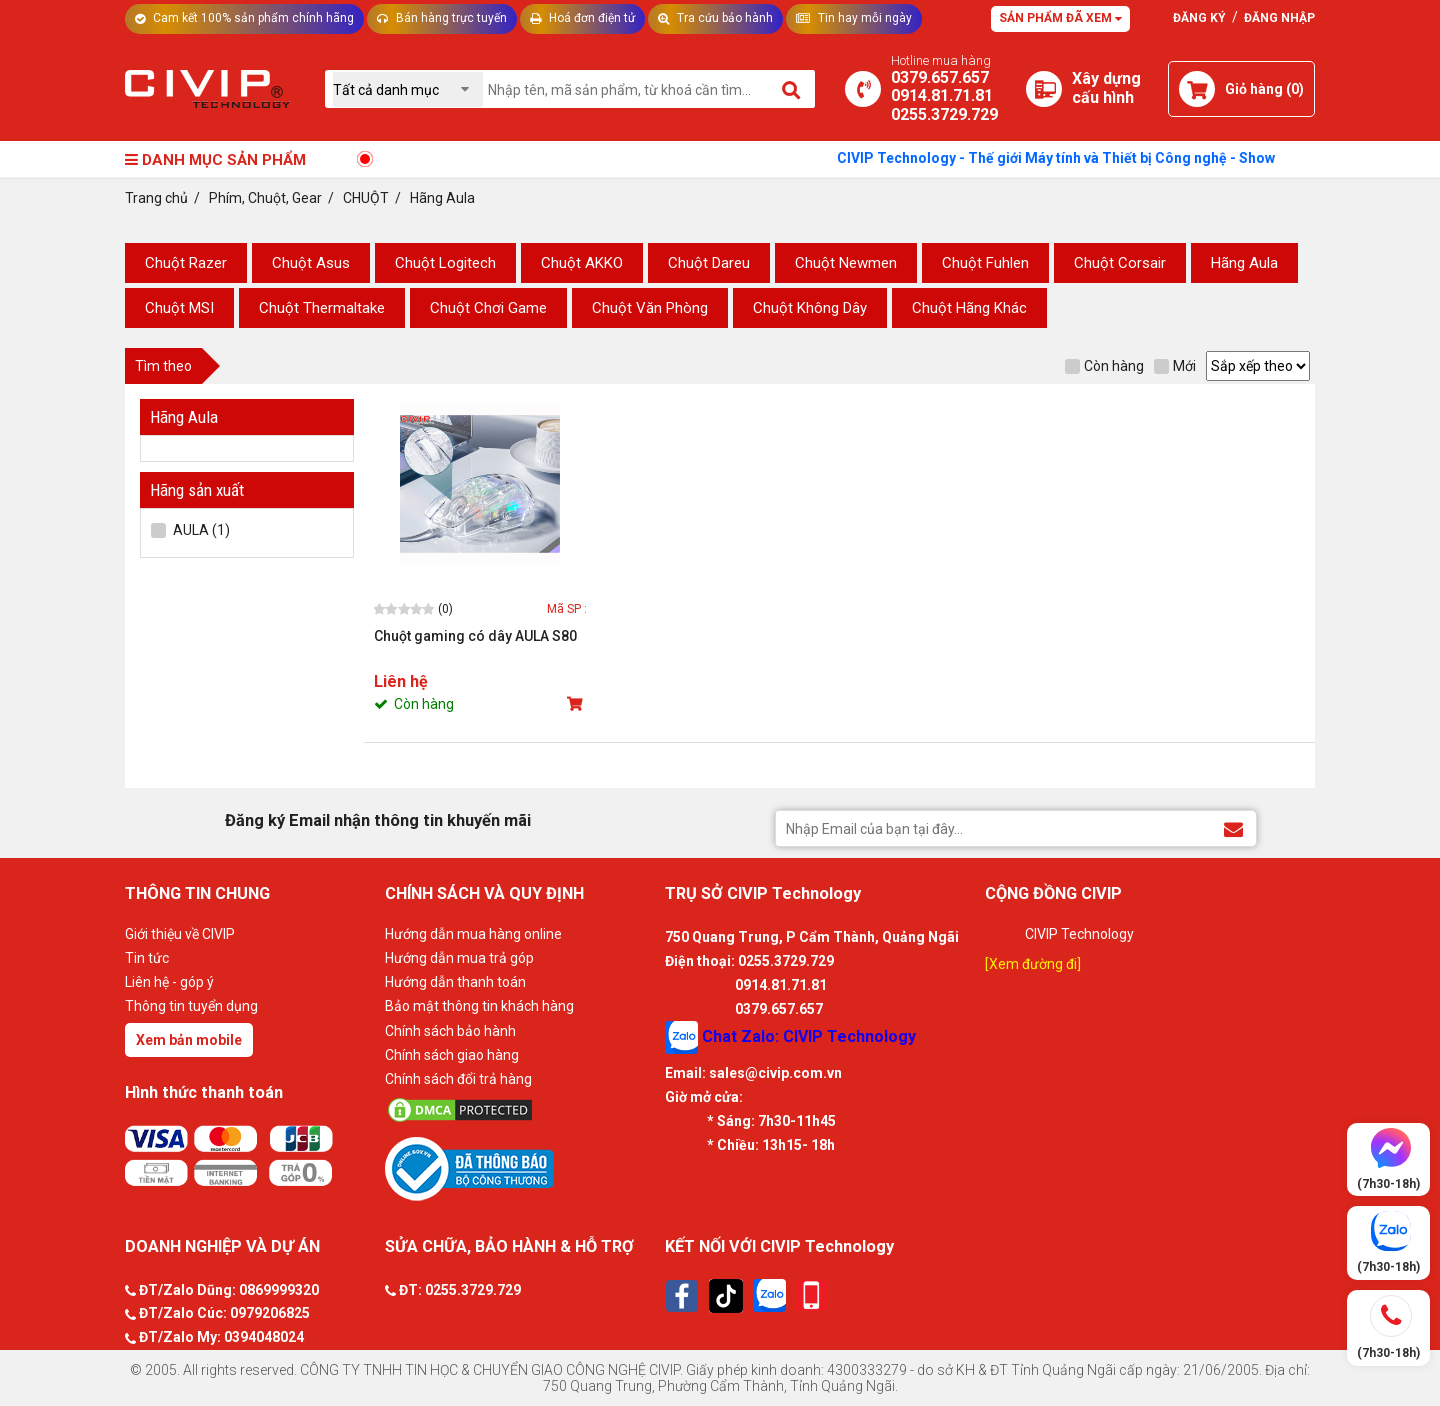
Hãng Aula (1244, 263)
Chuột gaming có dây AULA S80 (475, 636)
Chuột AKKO (582, 263)
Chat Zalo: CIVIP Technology (790, 1037)
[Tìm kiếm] (792, 89)
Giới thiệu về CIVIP (180, 934)
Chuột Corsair (1120, 263)
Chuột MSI (179, 308)
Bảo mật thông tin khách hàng (479, 1006)
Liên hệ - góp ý (169, 982)
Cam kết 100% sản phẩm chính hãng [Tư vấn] (244, 18)
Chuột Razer (186, 263)
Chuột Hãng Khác (969, 308)
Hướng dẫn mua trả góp (459, 958)
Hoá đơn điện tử (582, 18)
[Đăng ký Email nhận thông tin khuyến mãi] (1233, 827)
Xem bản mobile (189, 1040)
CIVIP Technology (1079, 934)
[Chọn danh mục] (408, 89)
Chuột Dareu (709, 263)
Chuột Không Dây (810, 308)
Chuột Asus (311, 263)
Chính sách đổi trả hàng (458, 1079)
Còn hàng (1104, 366)
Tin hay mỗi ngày (854, 18)
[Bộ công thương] (520, 1168)
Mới (1175, 366)
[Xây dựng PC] (1044, 89)
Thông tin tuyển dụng (191, 1006)
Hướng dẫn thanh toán (455, 982)
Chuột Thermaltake (322, 308)
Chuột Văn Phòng (650, 308)
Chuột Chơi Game (488, 308)
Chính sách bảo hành (450, 1031)
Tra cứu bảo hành (715, 18)
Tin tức (147, 958)
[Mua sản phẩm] (577, 704)
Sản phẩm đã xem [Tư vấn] (1060, 18)
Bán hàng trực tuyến (442, 18)
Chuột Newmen (846, 263)
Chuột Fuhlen (985, 263)
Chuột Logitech (445, 263)
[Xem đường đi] (1033, 964)
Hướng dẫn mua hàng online (473, 934)
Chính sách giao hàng (452, 1055)
